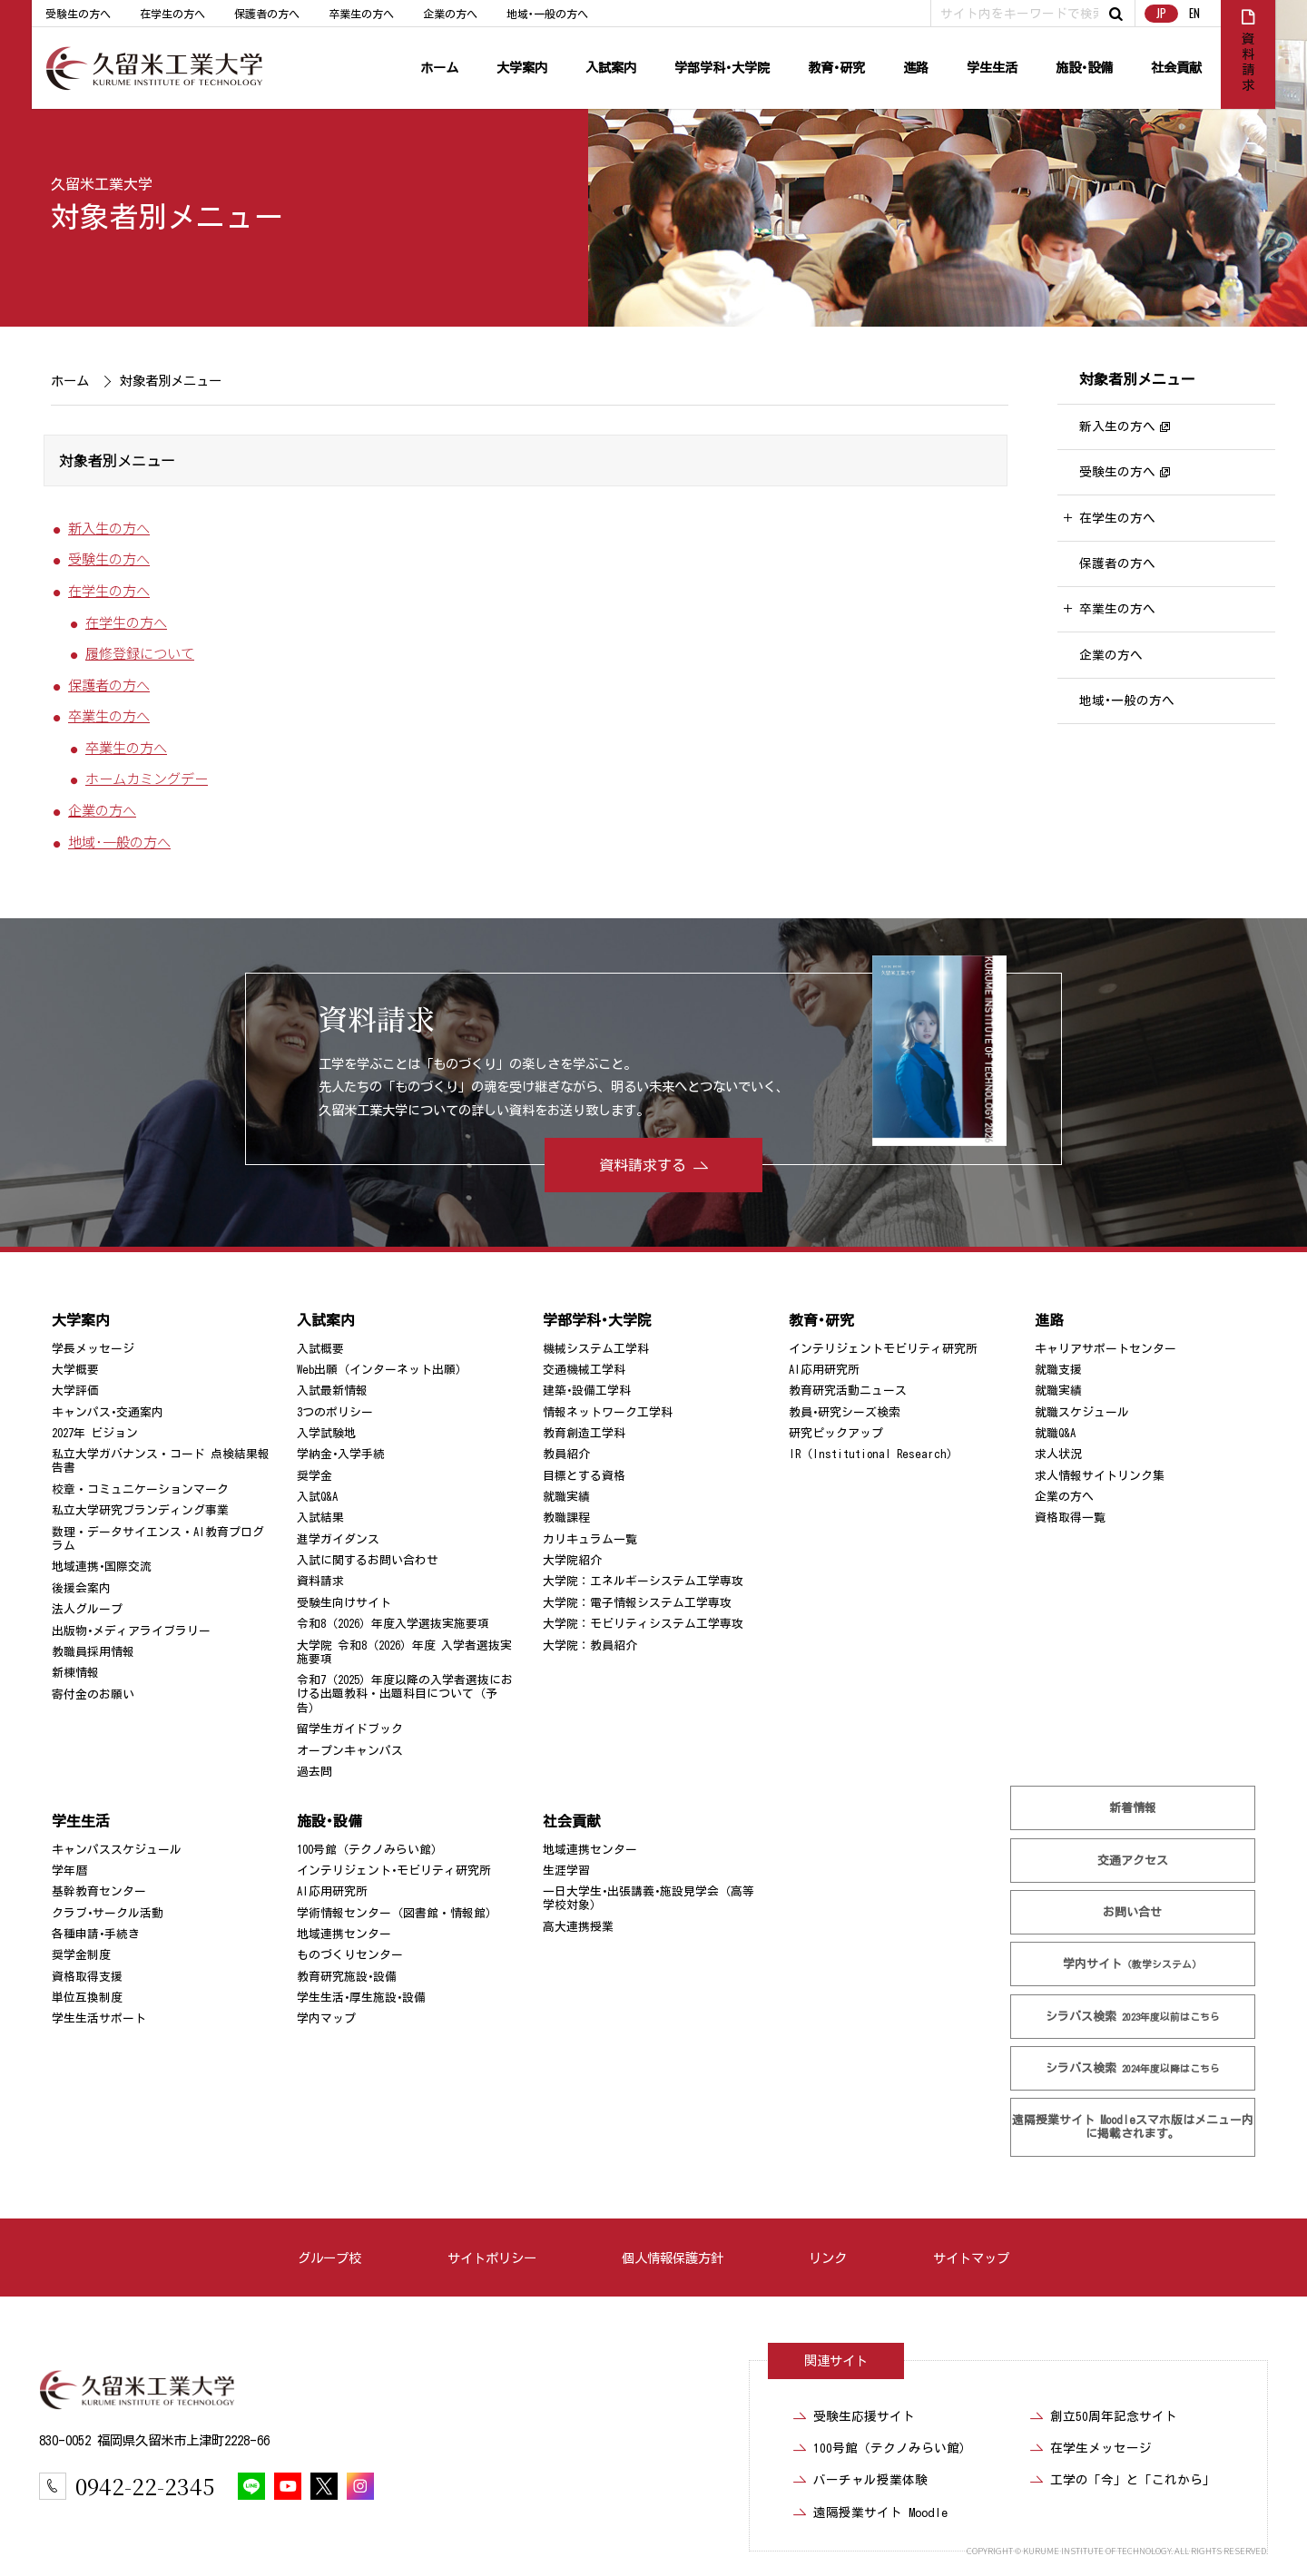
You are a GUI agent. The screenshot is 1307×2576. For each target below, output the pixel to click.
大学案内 (521, 67)
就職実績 (566, 1497)
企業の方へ (450, 13)
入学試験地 (326, 1433)
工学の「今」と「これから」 (1132, 2479)
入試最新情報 (332, 1390)
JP (1161, 13)
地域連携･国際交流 (102, 1566)
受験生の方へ (78, 13)
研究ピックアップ (836, 1433)
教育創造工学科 (584, 1433)
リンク (828, 2258)
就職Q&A (1055, 1433)
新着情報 (1132, 1808)
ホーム (439, 67)
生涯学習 (566, 1870)
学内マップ (326, 2018)
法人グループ (87, 1609)
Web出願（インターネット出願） (382, 1370)
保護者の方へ (267, 13)
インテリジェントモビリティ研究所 (883, 1349)
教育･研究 (836, 67)
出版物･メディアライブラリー (131, 1631)
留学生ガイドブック (350, 1729)
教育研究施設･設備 (347, 1977)
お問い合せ (1133, 1912)
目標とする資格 (584, 1476)
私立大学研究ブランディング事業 (140, 1510)
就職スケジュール (1082, 1412)
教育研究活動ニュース (848, 1390)
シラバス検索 (1133, 2017)
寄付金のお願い (93, 1694)
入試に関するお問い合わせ (367, 1560)
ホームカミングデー (146, 778)
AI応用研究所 (824, 1370)
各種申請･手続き (96, 1934)
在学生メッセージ (1101, 2448)
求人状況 (1058, 1454)
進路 (916, 67)
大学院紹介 (572, 1560)
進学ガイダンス (338, 1539)
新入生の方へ (109, 527)
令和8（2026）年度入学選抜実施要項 (393, 1624)
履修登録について (139, 652)
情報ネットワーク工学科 (608, 1412)
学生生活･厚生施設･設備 (361, 1997)
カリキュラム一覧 (590, 1539)
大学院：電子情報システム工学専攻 (637, 1603)
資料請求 (320, 1581)
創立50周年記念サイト (1113, 2416)
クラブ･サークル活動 (107, 1913)
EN (1194, 13)
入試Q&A (317, 1497)
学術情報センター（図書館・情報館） (397, 1913)
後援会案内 (81, 1588)
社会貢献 (1176, 67)
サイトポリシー (491, 2258)
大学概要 (75, 1370)
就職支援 (1058, 1370)
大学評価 (75, 1390)
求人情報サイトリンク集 (1100, 1476)
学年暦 (69, 1870)
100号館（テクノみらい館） (370, 1850)
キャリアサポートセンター (1105, 1349)
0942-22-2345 (144, 2486)
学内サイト (1133, 1964)
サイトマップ (971, 2258)
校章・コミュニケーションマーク (140, 1489)
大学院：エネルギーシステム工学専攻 (643, 1581)
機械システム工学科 (596, 1349)
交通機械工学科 (584, 1370)
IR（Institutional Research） (873, 1454)
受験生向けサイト (344, 1603)
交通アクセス (1132, 1860)
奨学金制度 (81, 1955)
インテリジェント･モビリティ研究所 (394, 1870)
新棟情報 (75, 1673)
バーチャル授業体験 (870, 2479)
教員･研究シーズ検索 (844, 1412)
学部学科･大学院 (722, 67)
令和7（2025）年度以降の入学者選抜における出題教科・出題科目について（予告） (405, 1694)
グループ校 (329, 2258)
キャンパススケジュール (117, 1850)
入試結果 (320, 1517)
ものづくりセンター (350, 1955)
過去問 (314, 1772)
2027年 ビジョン (95, 1433)
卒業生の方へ (361, 13)
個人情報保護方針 (672, 2258)
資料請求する (642, 1165)
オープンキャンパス (350, 1751)
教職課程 (566, 1517)
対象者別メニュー (1137, 379)
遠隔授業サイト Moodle (1132, 2127)
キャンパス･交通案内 (107, 1412)
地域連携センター (344, 1934)
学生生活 (992, 67)
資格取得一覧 (1070, 1517)
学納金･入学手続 (341, 1454)
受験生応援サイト (864, 2416)
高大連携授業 (578, 1927)
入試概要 (320, 1349)
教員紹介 (566, 1454)
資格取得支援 (87, 1977)
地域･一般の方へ (547, 13)
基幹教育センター (99, 1891)
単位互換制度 (87, 1997)
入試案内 (610, 67)
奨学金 (314, 1476)
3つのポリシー (335, 1412)
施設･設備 (1084, 67)
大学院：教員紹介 (590, 1645)
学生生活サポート (99, 2018)
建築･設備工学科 (587, 1390)
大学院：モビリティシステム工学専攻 (643, 1624)
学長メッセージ (93, 1349)
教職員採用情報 (93, 1652)
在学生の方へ (172, 13)
